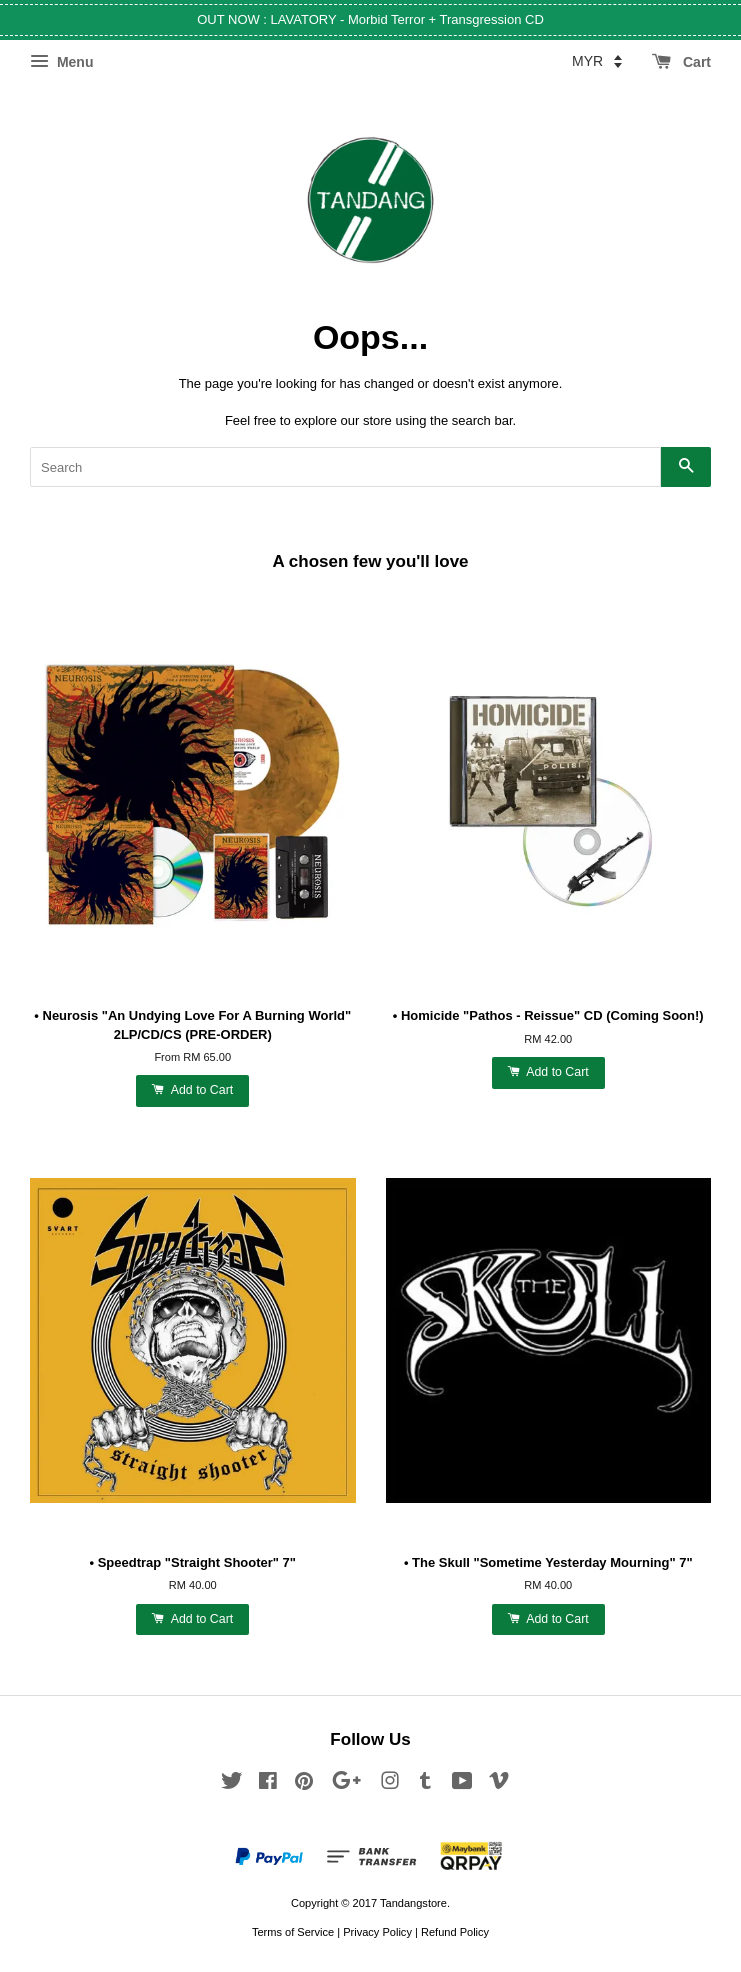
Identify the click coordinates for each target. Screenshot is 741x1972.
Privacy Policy (377, 1932)
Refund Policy (455, 1932)
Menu (61, 62)
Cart (681, 62)
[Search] (345, 467)
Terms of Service (293, 1932)
